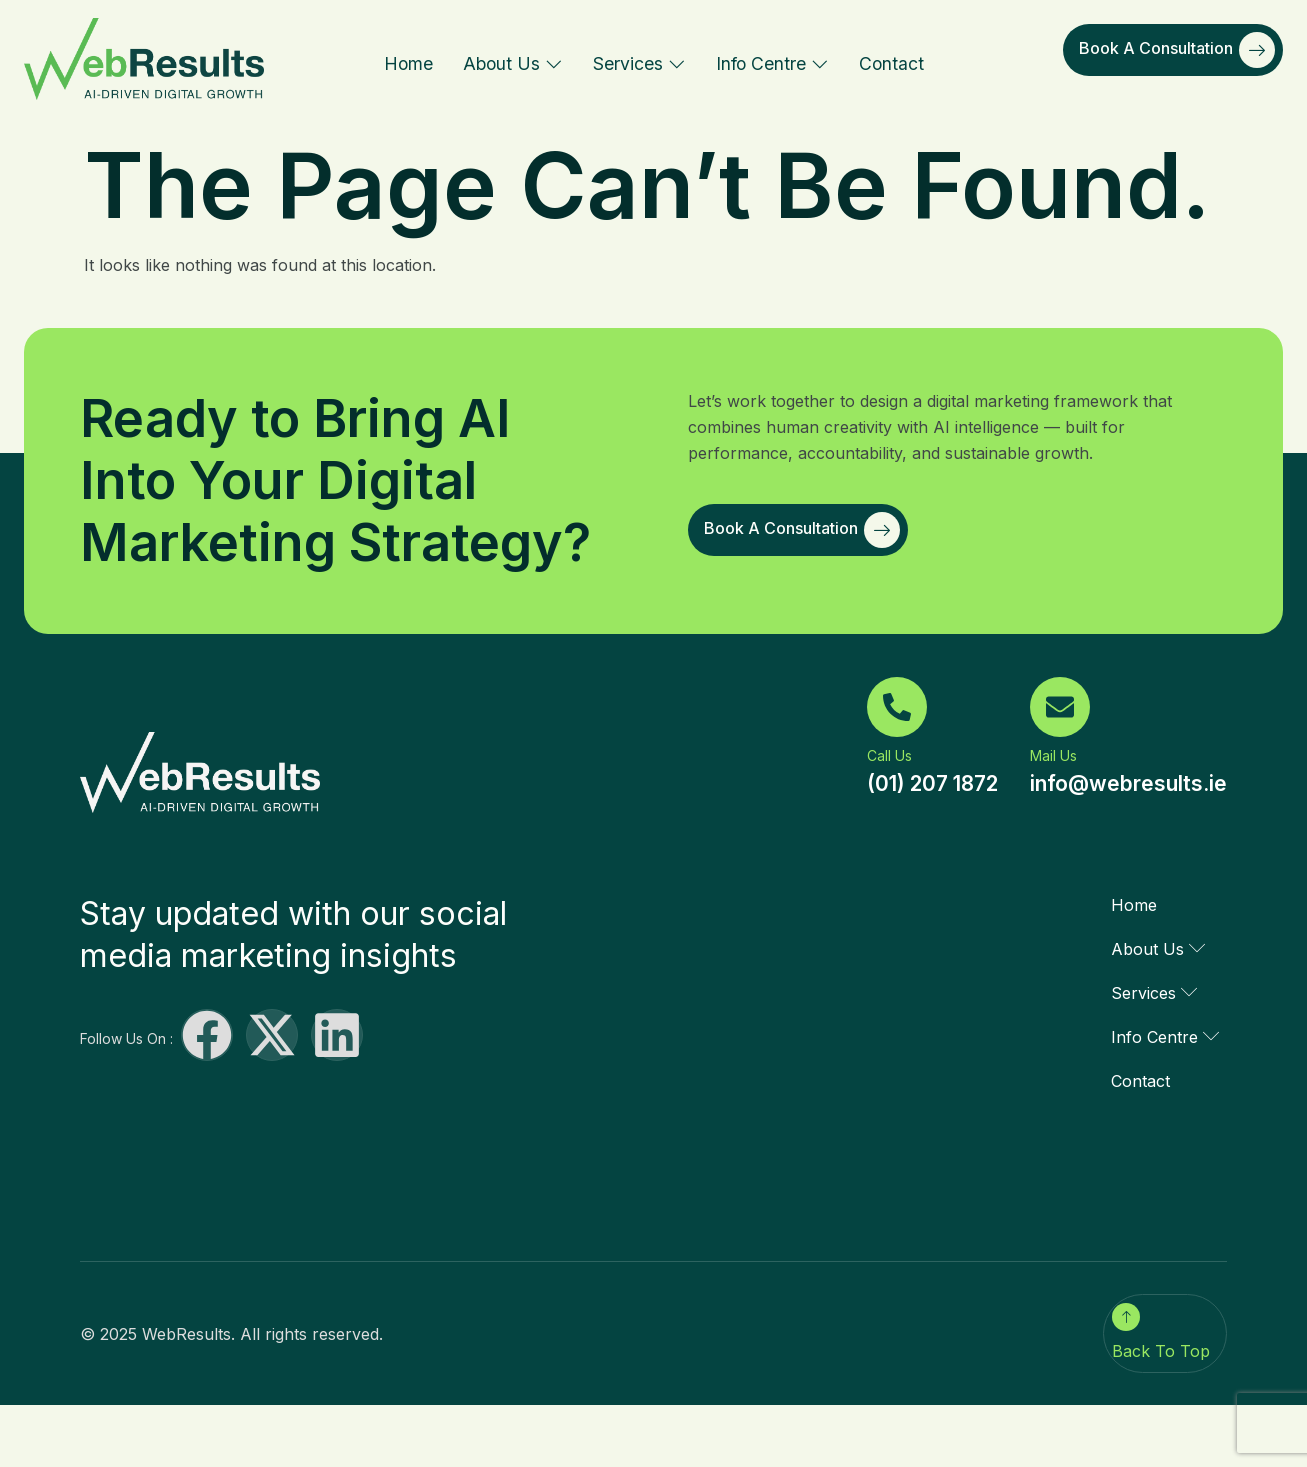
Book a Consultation (1177, 50)
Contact (891, 63)
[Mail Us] (1060, 707)
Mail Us (1053, 755)
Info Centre (772, 63)
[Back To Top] (1126, 1317)
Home (408, 63)
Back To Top (1161, 1351)
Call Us (889, 755)
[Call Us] (897, 707)
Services (639, 63)
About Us (513, 63)
